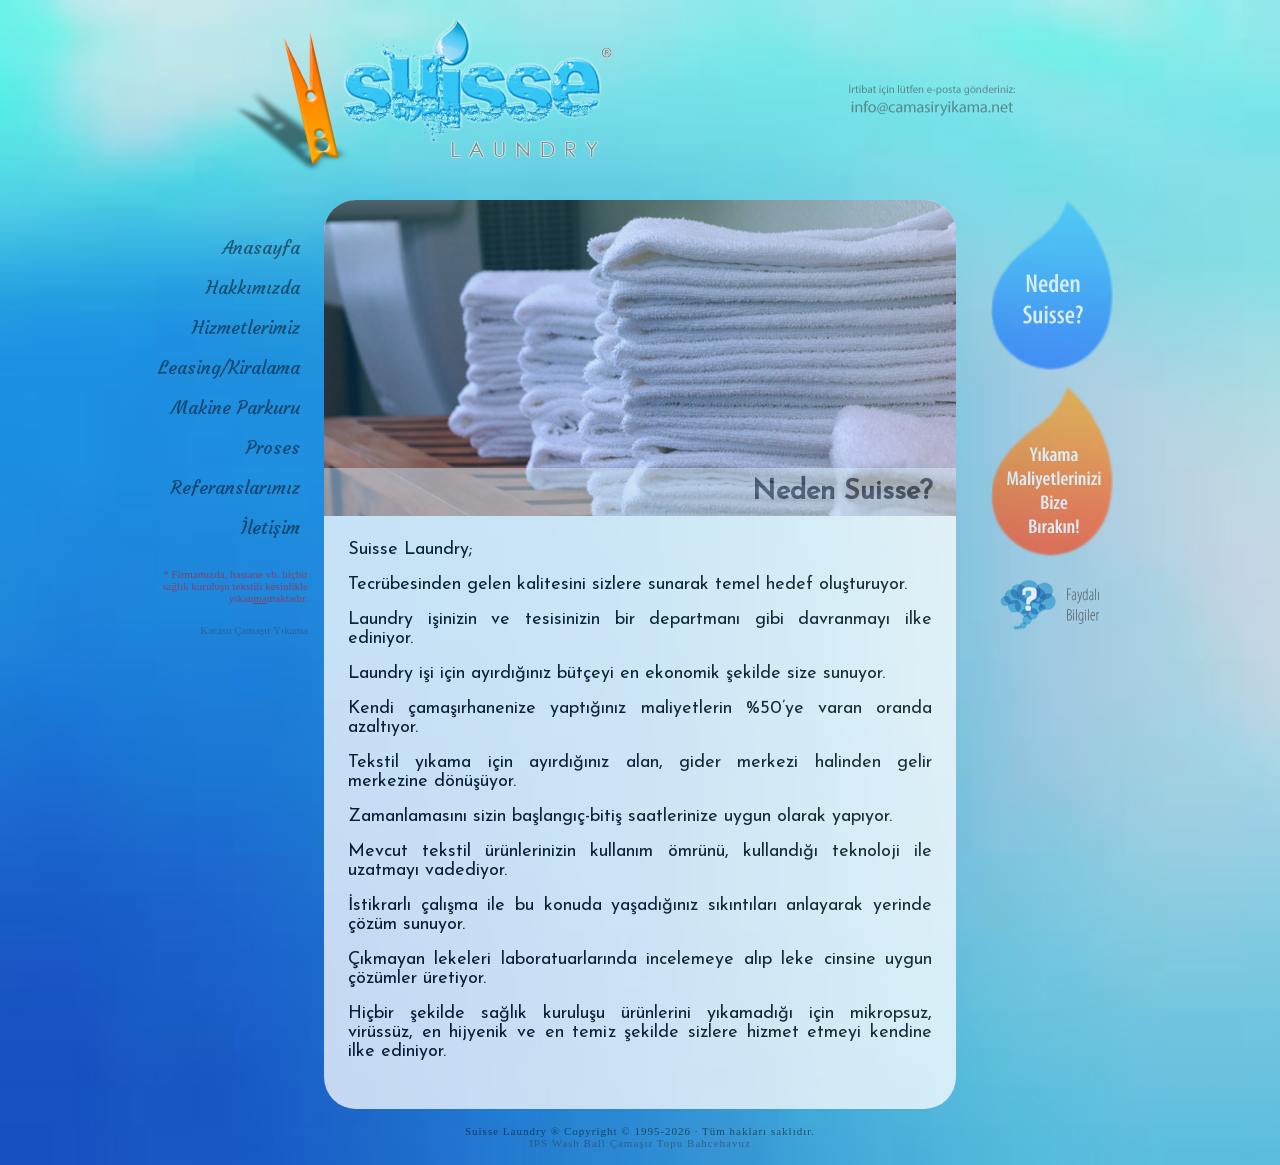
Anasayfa (261, 247)
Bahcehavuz (719, 1143)
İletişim (270, 527)
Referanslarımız (235, 487)
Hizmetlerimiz (246, 327)
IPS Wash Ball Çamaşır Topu (606, 1143)
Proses (273, 447)
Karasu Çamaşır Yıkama (254, 630)
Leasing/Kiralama (229, 367)
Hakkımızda (253, 287)
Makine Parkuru (235, 407)
